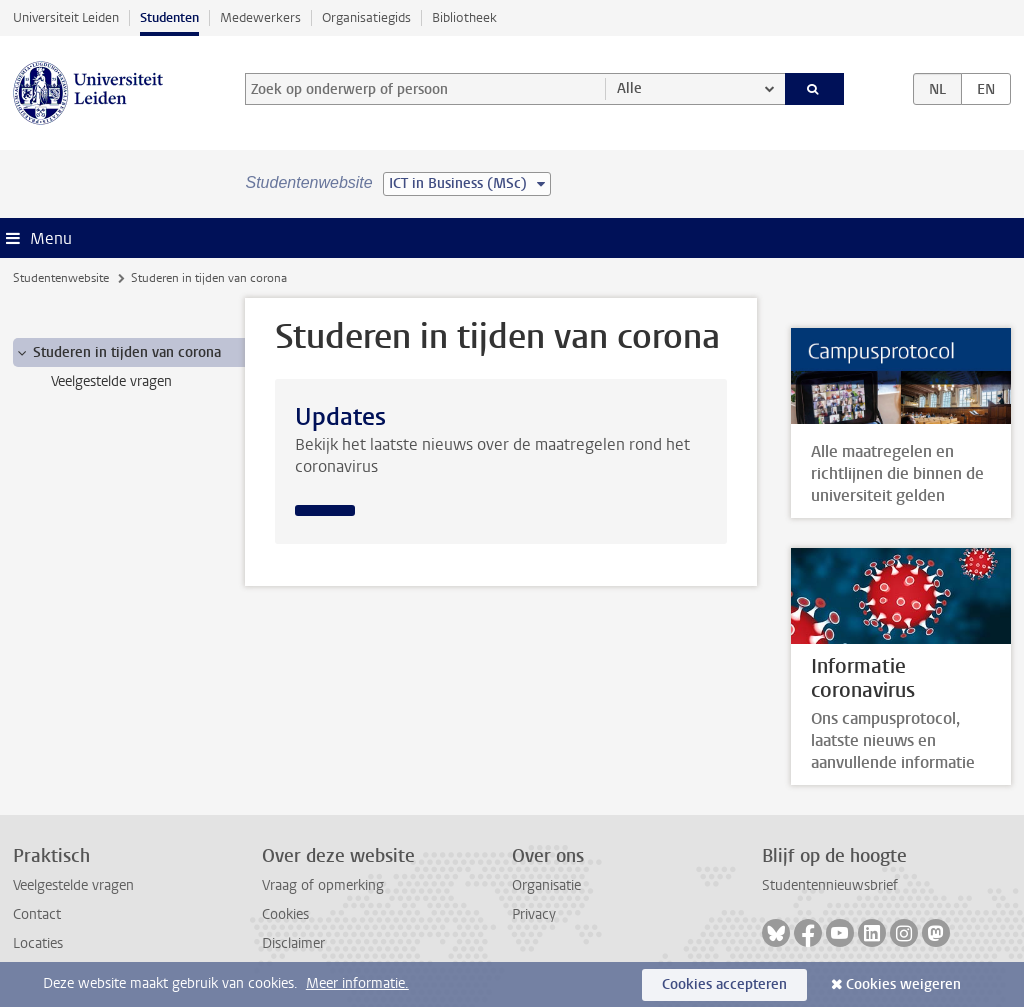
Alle (629, 88)
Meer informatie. (357, 983)
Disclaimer (293, 943)
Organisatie (546, 885)
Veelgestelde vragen (73, 885)
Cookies (285, 914)
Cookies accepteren (724, 984)
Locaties (38, 943)
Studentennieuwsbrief (830, 885)
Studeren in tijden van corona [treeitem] (117, 353)
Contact (37, 914)
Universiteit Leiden (66, 17)
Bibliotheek (464, 17)
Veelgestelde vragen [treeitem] (111, 381)
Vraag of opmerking (323, 885)
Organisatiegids (366, 17)
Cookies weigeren (903, 984)
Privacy (534, 914)
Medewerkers (260, 17)
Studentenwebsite (61, 278)
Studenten (169, 17)
